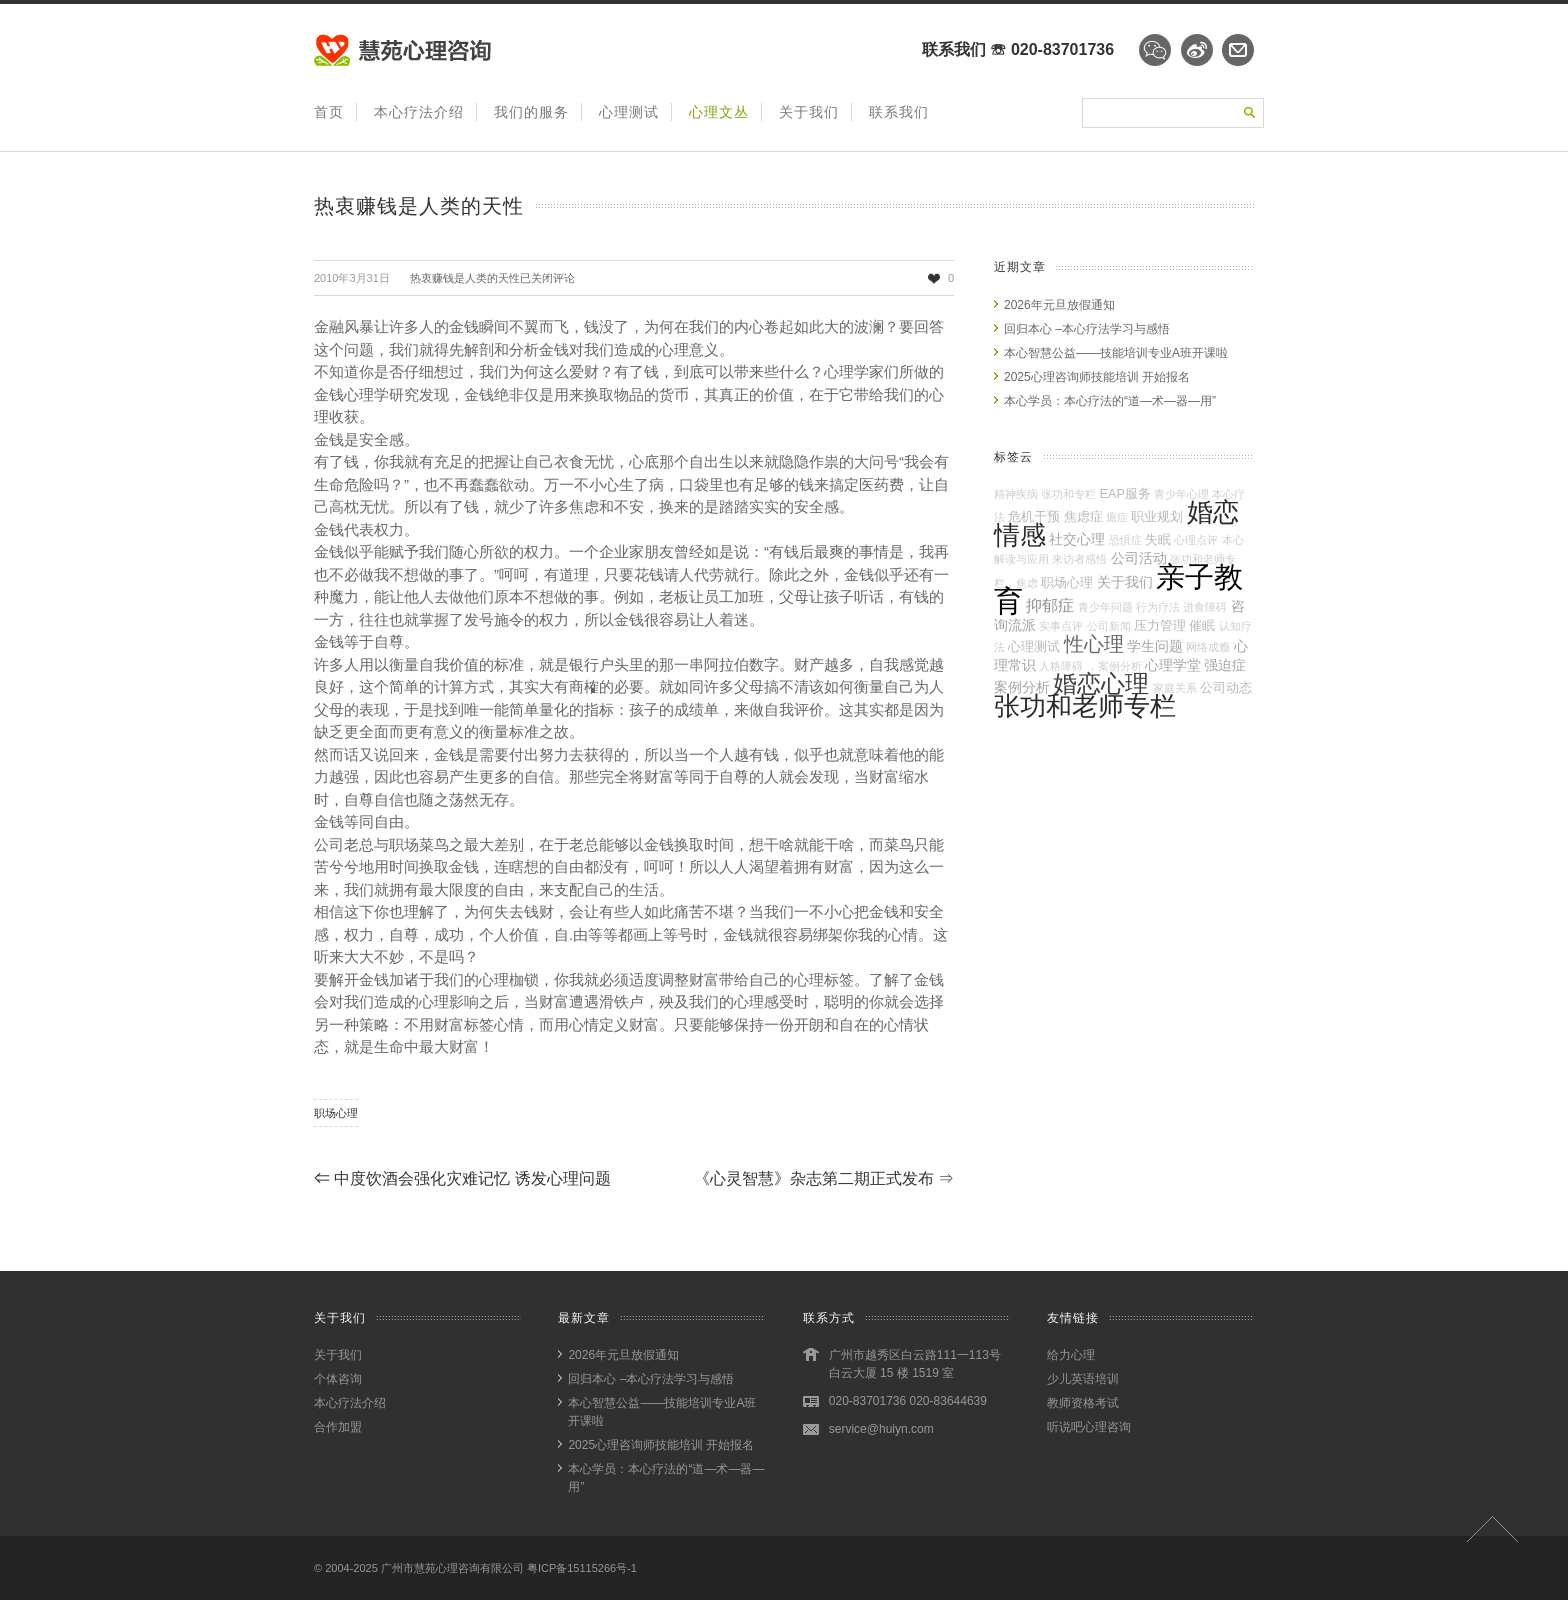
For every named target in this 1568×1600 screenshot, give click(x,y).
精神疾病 (1016, 494)
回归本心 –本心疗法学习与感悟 (1087, 329)
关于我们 (809, 112)
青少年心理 (1181, 494)
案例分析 (1022, 687)
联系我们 (899, 112)
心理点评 (1196, 540)
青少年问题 (1105, 607)
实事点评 (1061, 626)
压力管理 (1160, 626)
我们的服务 (531, 112)
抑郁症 (1050, 605)
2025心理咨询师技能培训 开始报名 (1097, 377)
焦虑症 (1083, 517)
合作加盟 (338, 1427)
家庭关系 (1175, 688)
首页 (329, 112)
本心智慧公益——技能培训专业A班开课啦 (1116, 353)
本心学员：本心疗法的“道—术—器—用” (1110, 401)
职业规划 (1157, 517)
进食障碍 (1205, 607)
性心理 (1094, 644)
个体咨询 (338, 1379)
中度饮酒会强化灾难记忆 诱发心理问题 (462, 1178)
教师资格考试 (1083, 1403)
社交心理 (1077, 539)
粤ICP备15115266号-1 (582, 1568)
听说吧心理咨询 (1089, 1427)
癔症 (1117, 517)
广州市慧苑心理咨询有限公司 (452, 1568)
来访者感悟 (1079, 559)
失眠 (1158, 540)
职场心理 (336, 1113)
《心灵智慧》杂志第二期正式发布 (824, 1178)
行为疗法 (1158, 607)
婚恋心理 (1101, 684)
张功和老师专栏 (1085, 706)
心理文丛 (719, 112)
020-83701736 (1062, 49)
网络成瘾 (1208, 647)
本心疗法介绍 (419, 112)
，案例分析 (1114, 666)
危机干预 (1034, 517)
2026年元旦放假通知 (1059, 305)
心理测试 (629, 112)
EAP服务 (1125, 494)
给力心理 (1071, 1355)
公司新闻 (1109, 626)
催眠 (1202, 626)
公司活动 (1139, 558)
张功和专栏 (1068, 494)
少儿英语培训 (1083, 1379)
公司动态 (1226, 688)
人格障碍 (1061, 666)
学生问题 (1155, 646)
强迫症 (1225, 665)
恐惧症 (1125, 540)
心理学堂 (1173, 665)
